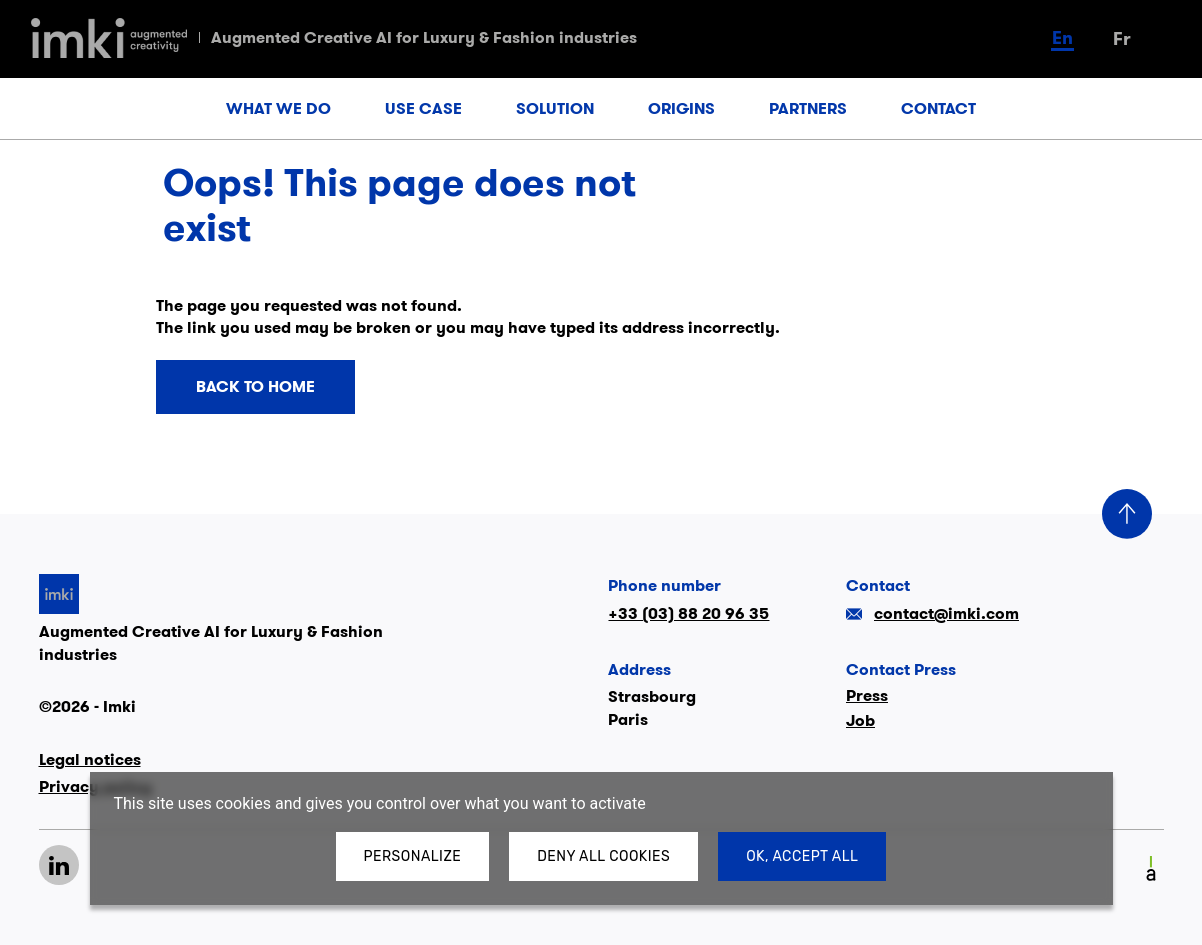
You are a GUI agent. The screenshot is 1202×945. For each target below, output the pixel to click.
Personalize (413, 856)
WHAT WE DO (278, 108)
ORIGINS (681, 108)
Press (867, 695)
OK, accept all (802, 856)
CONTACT (938, 108)
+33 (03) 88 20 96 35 (688, 613)
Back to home (255, 387)
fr (1122, 38)
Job (860, 720)
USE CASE (423, 108)
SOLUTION (555, 108)
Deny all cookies (603, 856)
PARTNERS (808, 108)
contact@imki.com (932, 613)
